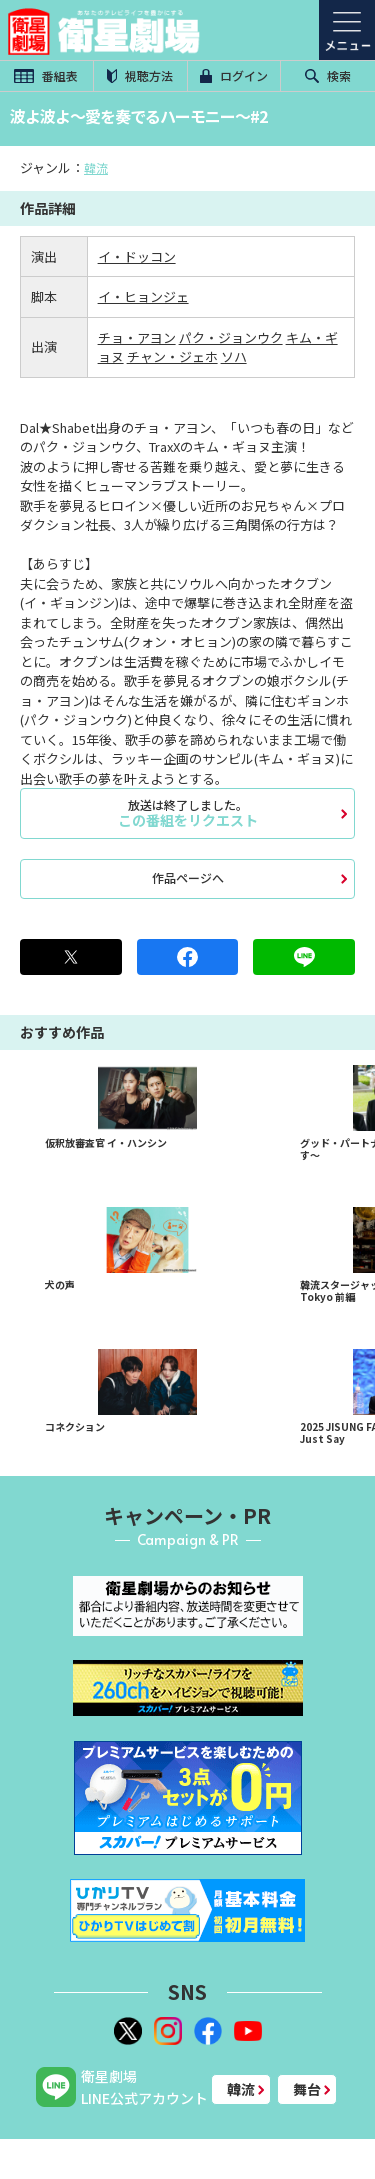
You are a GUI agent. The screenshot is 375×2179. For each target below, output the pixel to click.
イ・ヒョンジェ (143, 296)
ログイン (234, 75)
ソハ (234, 356)
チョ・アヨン (137, 337)
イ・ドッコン (137, 256)
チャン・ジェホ (172, 356)
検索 (328, 75)
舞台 (307, 2089)
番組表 (46, 75)
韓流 (96, 167)
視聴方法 (140, 75)
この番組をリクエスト (187, 813)
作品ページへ (188, 877)
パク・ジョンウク (231, 337)
